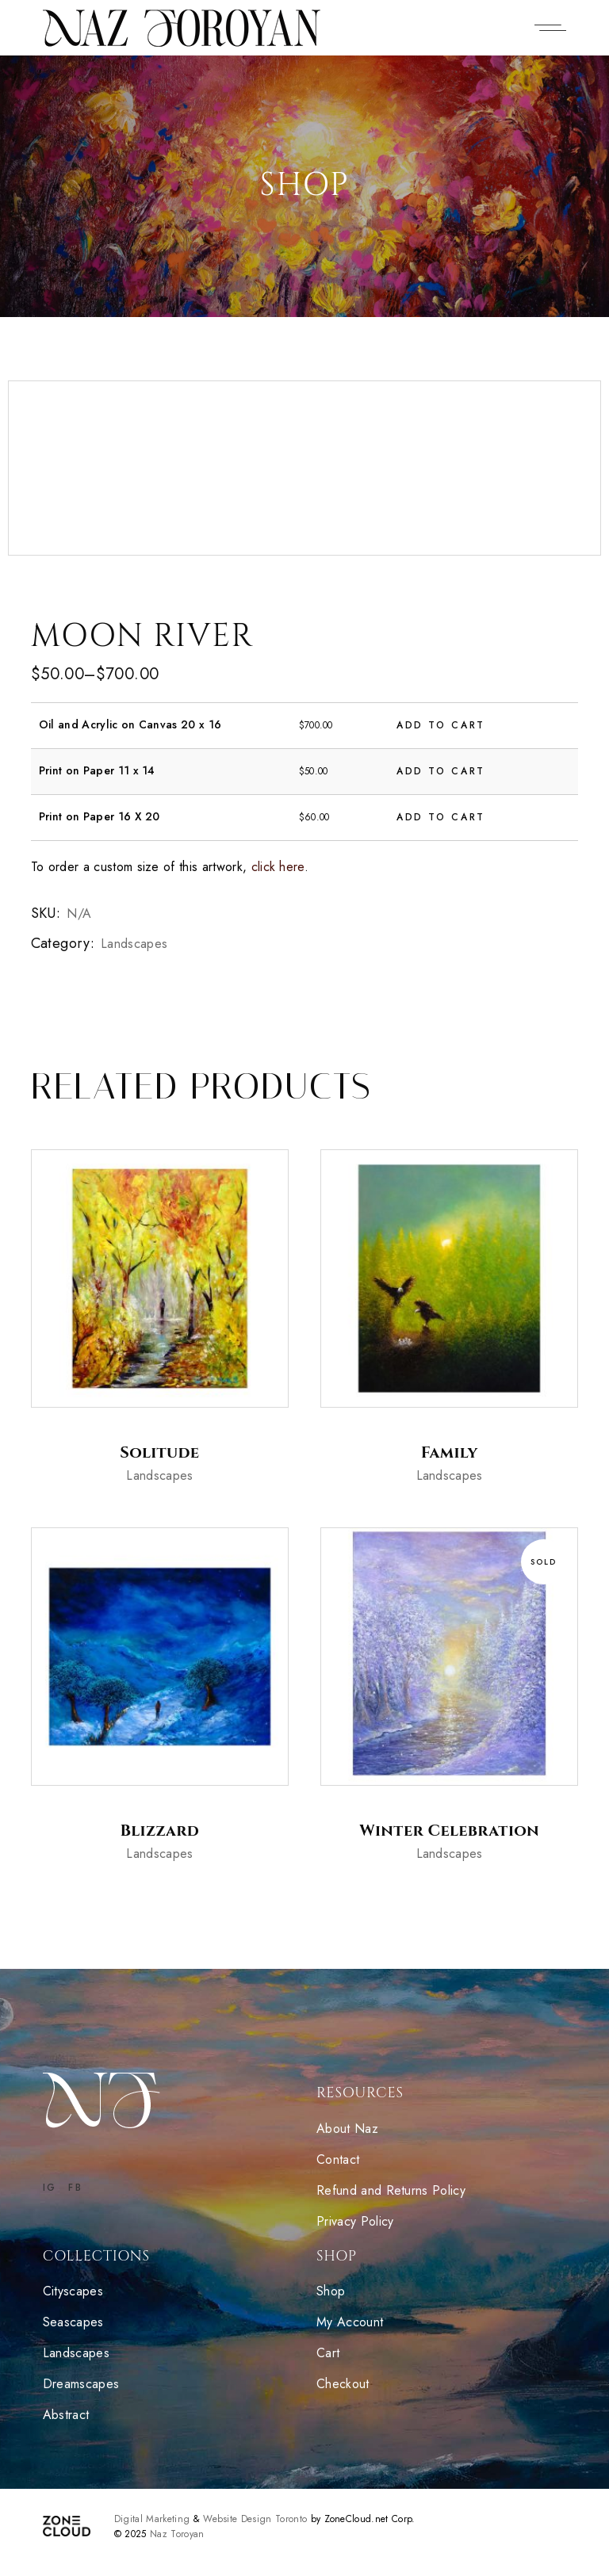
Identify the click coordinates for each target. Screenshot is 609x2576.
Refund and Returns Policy (390, 2190)
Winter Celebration (449, 1830)
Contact (337, 2159)
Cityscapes (73, 2291)
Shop (330, 2291)
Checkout (343, 2384)
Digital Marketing (152, 2519)
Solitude (159, 1452)
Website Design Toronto (255, 2519)
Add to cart (440, 725)
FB (75, 2187)
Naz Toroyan (177, 2534)
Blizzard (160, 1830)
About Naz (347, 2128)
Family (449, 1452)
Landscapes (134, 943)
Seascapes (75, 2322)
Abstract (68, 2415)
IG (50, 2187)
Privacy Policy (354, 2221)
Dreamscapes (83, 2384)
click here (277, 867)
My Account (349, 2322)
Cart (327, 2353)
